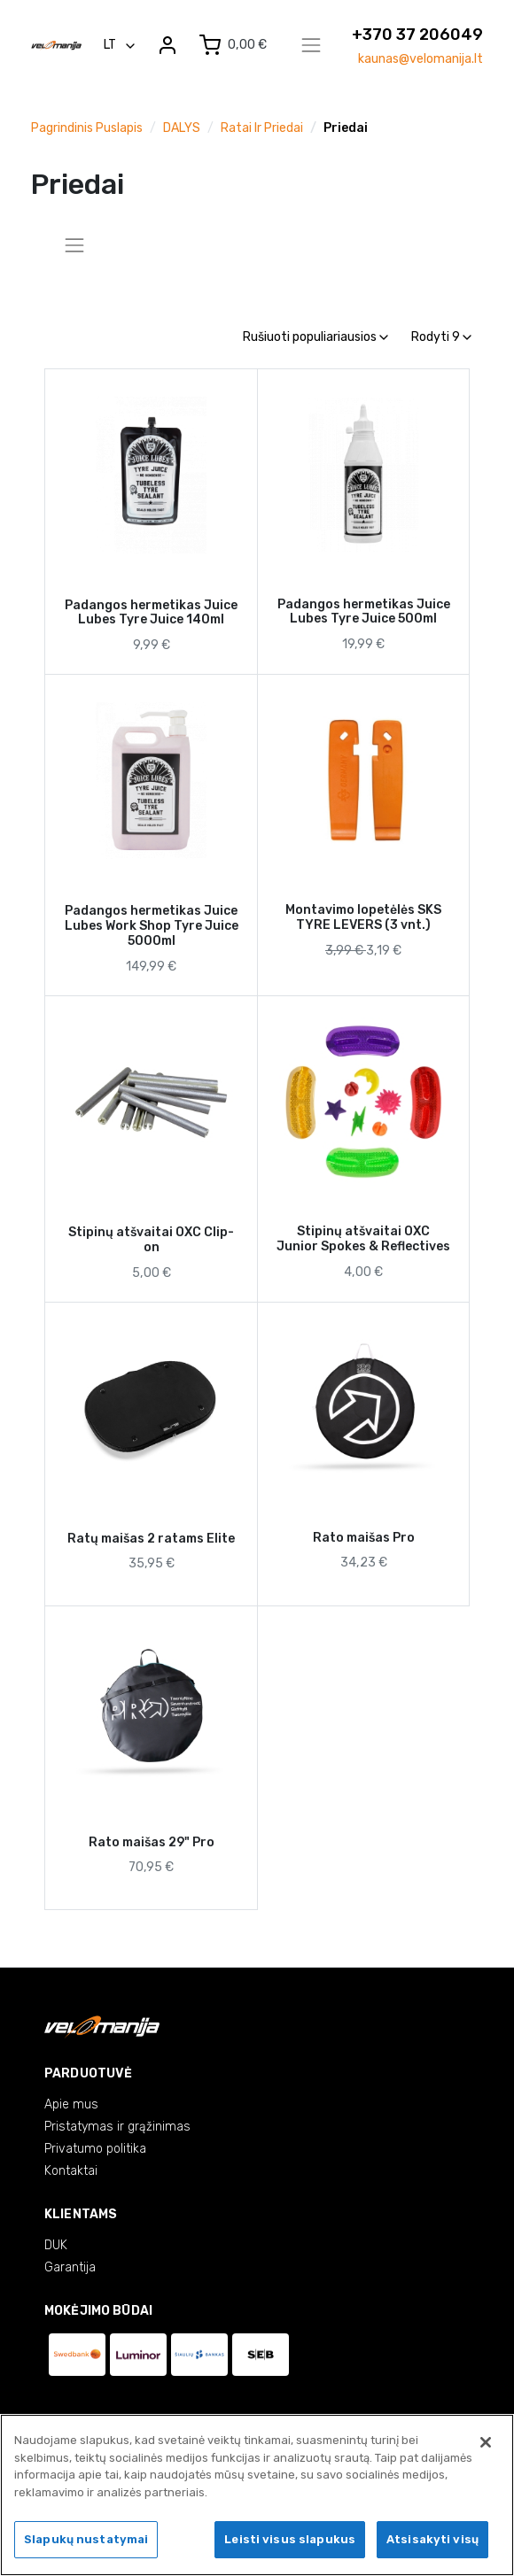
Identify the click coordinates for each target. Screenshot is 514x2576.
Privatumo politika (95, 2148)
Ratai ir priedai (262, 127)
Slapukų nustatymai (86, 2546)
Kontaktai (70, 2170)
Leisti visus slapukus (289, 2546)
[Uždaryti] (485, 2448)
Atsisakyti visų (432, 2546)
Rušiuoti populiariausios (315, 336)
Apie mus (71, 2104)
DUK (55, 2245)
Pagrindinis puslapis (87, 127)
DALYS (181, 127)
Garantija (70, 2267)
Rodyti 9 (441, 336)
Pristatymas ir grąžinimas (117, 2126)
